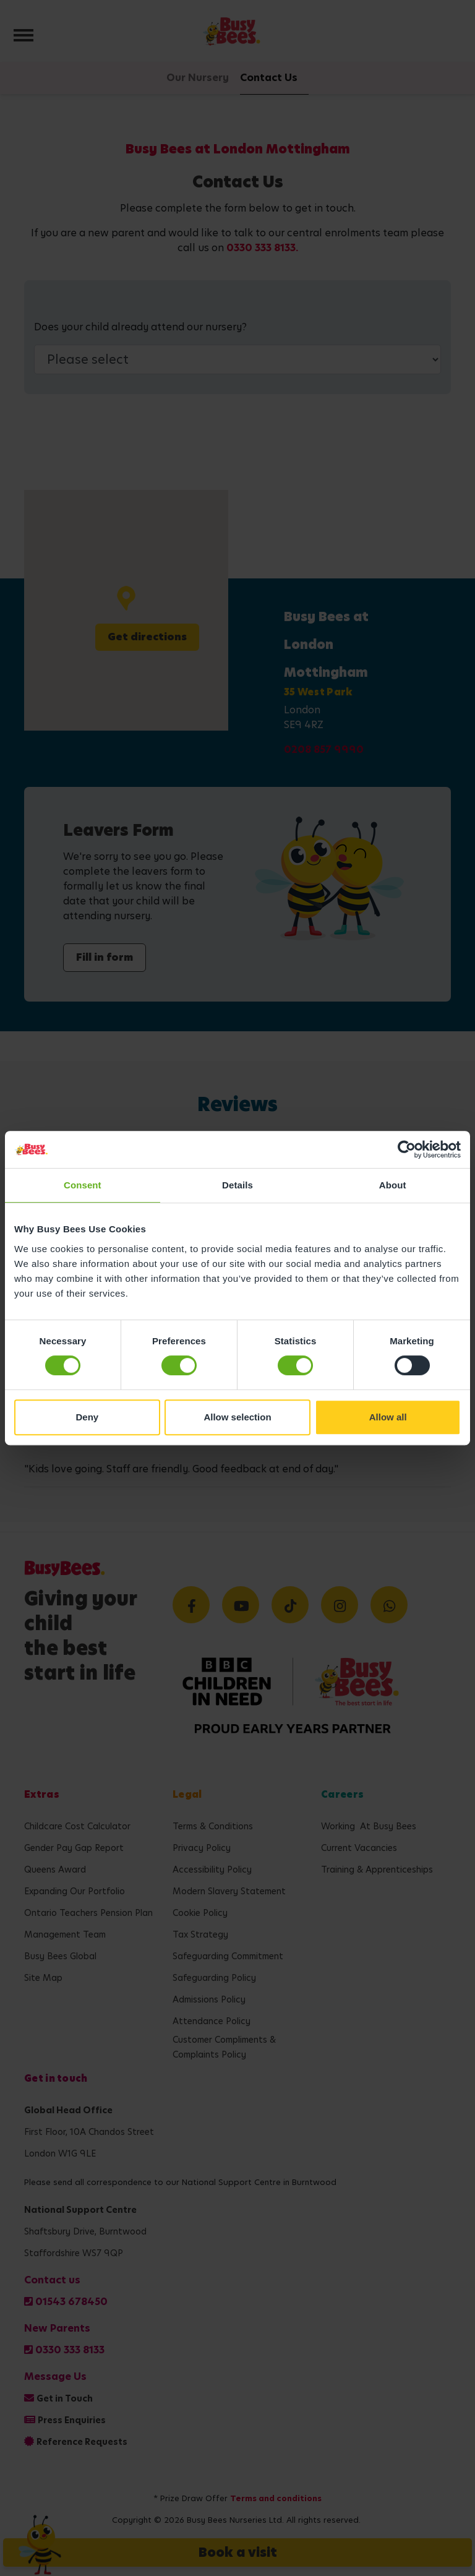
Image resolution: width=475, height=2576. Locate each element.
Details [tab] (237, 1185)
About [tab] (392, 1185)
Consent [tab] (82, 1185)
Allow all (388, 1417)
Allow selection (237, 1417)
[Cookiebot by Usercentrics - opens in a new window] (407, 1149)
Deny (86, 1417)
